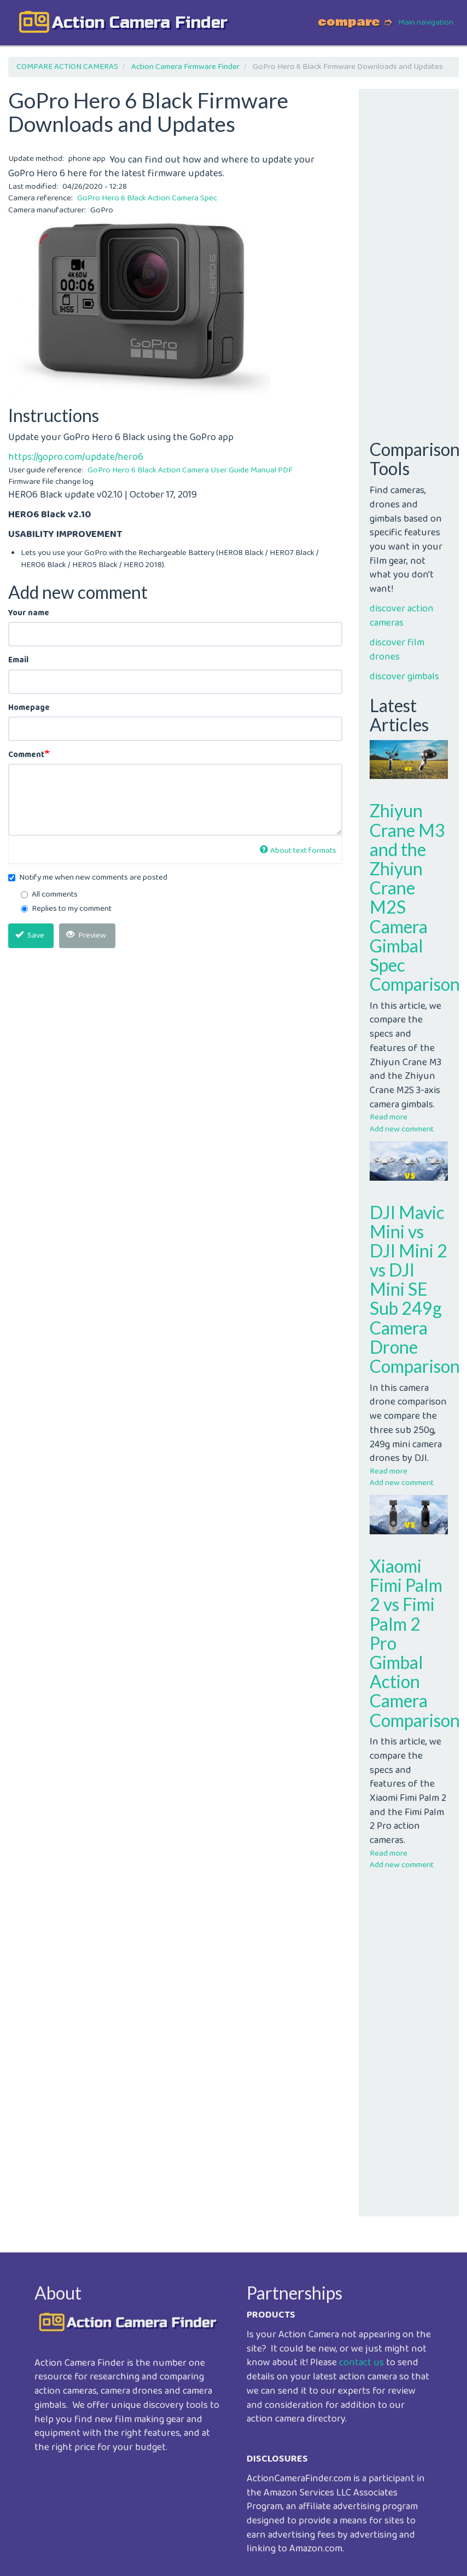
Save (29, 935)
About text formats (298, 850)
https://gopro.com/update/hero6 (75, 457)
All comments (49, 894)
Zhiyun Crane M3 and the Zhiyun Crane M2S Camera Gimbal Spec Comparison (415, 897)
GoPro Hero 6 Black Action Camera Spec (147, 198)
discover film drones (397, 650)
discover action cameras (402, 616)
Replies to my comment (66, 909)
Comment (26, 755)
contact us (361, 2362)
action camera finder (139, 22)
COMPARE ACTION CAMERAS (67, 66)
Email (18, 660)
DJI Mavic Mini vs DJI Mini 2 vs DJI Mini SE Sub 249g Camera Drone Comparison (415, 1289)
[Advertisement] (175, 1033)
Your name (28, 613)
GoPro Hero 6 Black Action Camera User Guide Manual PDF (190, 470)
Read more (388, 1117)
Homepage (29, 708)
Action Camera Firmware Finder (185, 66)
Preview (86, 935)
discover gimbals (404, 676)
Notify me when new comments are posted (87, 877)
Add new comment (402, 1129)
